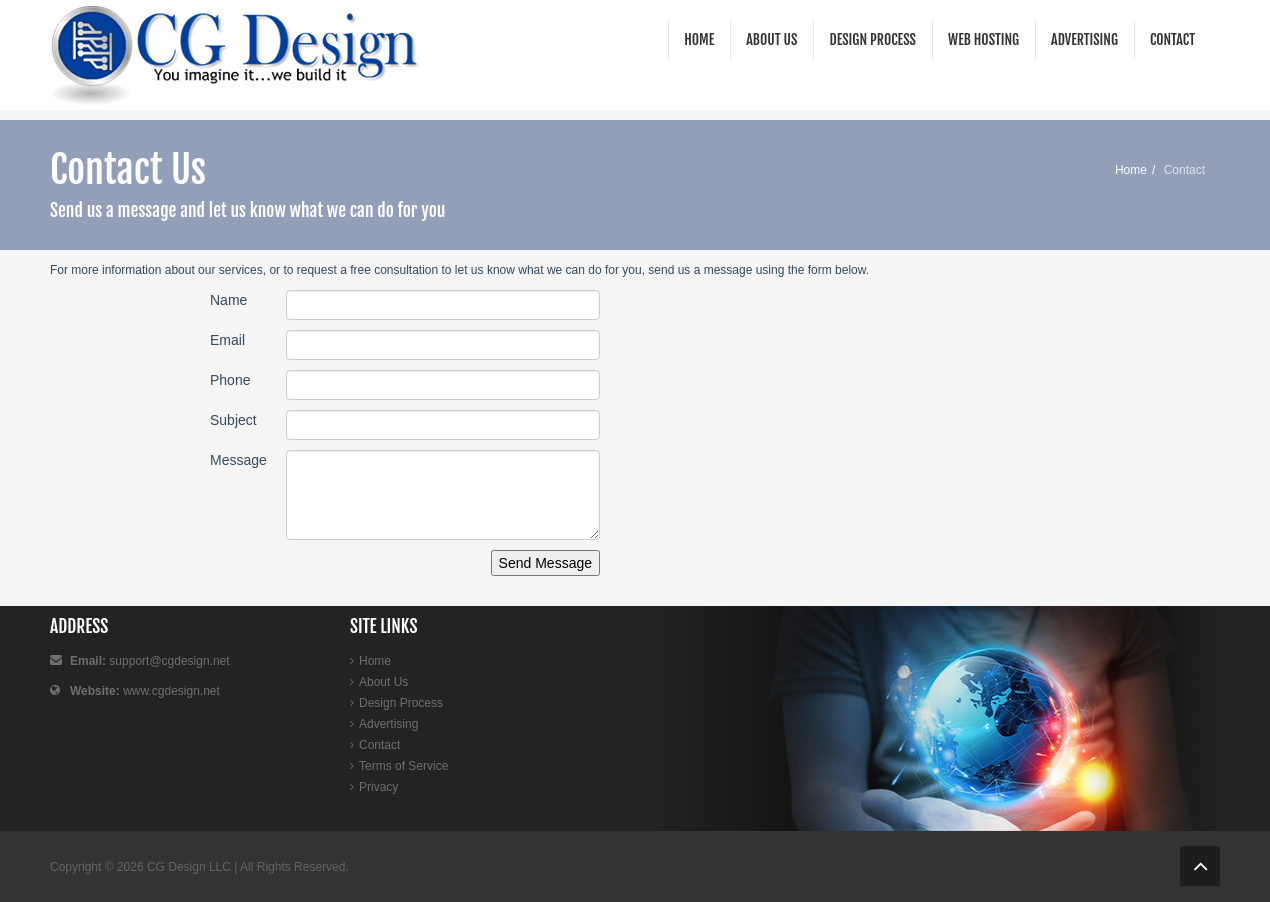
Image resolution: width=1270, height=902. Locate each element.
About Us (771, 39)
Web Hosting (983, 39)
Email (227, 340)
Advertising (1084, 39)
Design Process (872, 39)
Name (228, 300)
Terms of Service (403, 766)
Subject (233, 420)
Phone (230, 380)
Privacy (378, 787)
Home (699, 39)
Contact (1172, 39)
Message (238, 460)
